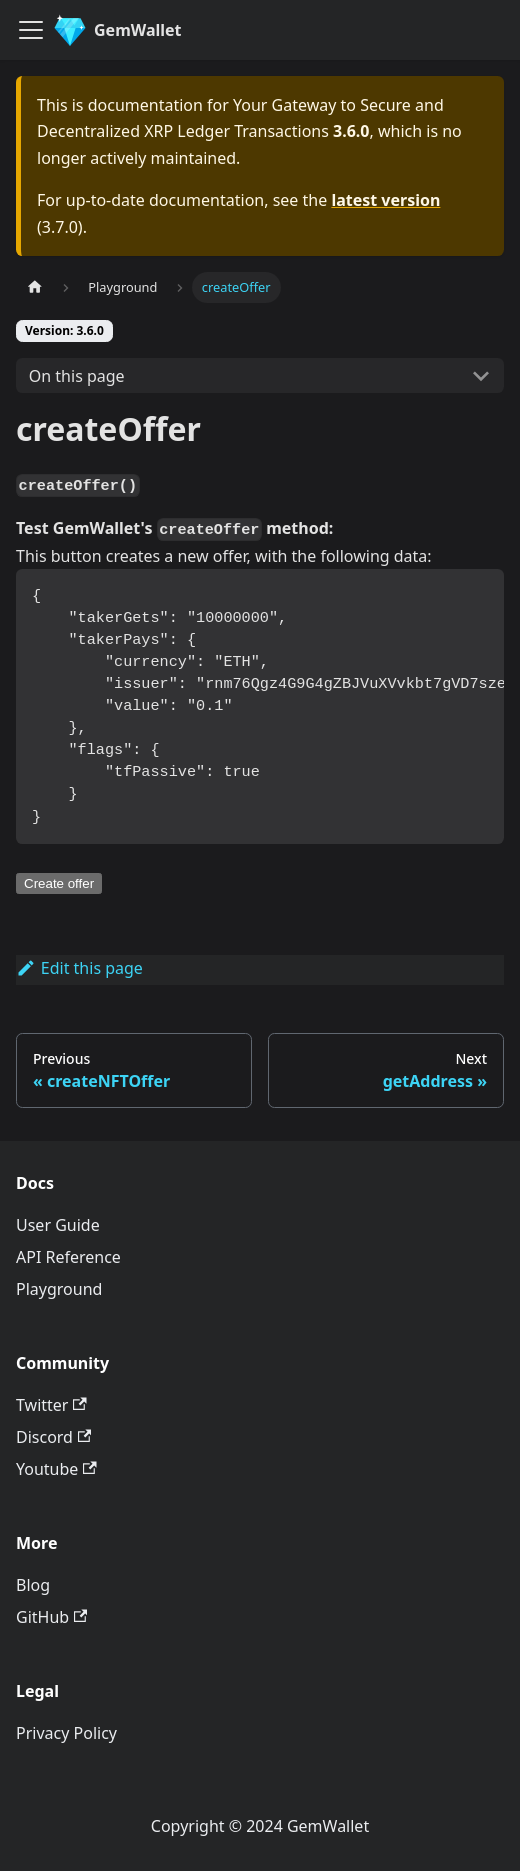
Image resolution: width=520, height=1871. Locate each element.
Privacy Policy (66, 1733)
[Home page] (35, 287)
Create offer (59, 883)
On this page (77, 376)
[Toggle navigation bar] (31, 30)
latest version (385, 200)
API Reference (68, 1257)
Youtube (56, 1469)
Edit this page (79, 968)
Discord (53, 1437)
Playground (59, 1289)
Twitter (51, 1405)
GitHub (51, 1617)
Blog (33, 1585)
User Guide (58, 1225)
